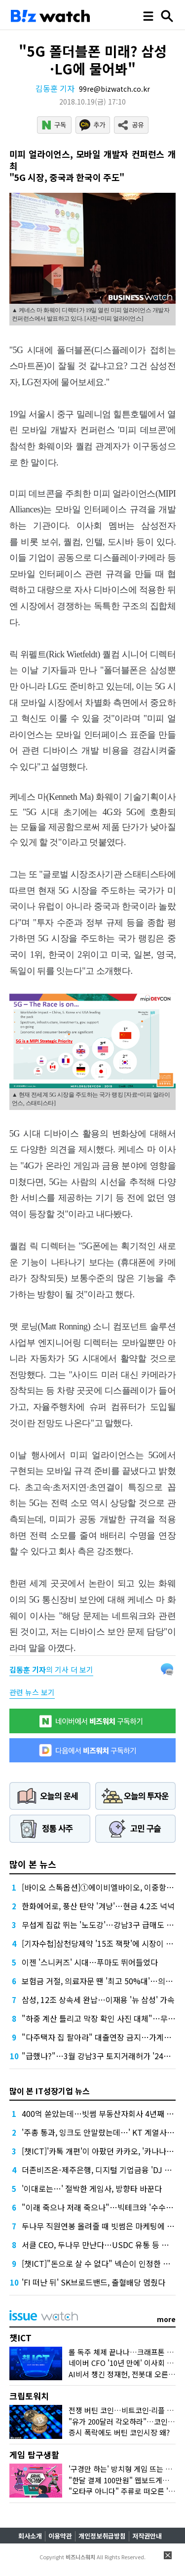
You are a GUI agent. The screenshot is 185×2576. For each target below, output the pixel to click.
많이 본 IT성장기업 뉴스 (49, 2091)
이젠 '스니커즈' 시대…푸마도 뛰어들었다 (90, 1962)
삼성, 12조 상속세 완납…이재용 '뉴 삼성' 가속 (98, 1999)
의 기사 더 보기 (51, 1669)
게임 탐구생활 (34, 2454)
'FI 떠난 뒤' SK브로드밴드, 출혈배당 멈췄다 (93, 2282)
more (166, 2319)
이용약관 (60, 2535)
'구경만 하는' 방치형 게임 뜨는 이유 (124, 2469)
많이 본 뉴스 (32, 1864)
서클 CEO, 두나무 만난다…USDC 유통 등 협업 (99, 2245)
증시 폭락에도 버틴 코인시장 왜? (119, 2432)
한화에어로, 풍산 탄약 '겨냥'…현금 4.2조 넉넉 (98, 1906)
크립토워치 (29, 2396)
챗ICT (20, 2337)
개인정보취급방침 (102, 2535)
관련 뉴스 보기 (32, 1692)
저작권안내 (147, 2535)
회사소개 (30, 2535)
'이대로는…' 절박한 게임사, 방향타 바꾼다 (92, 2188)
